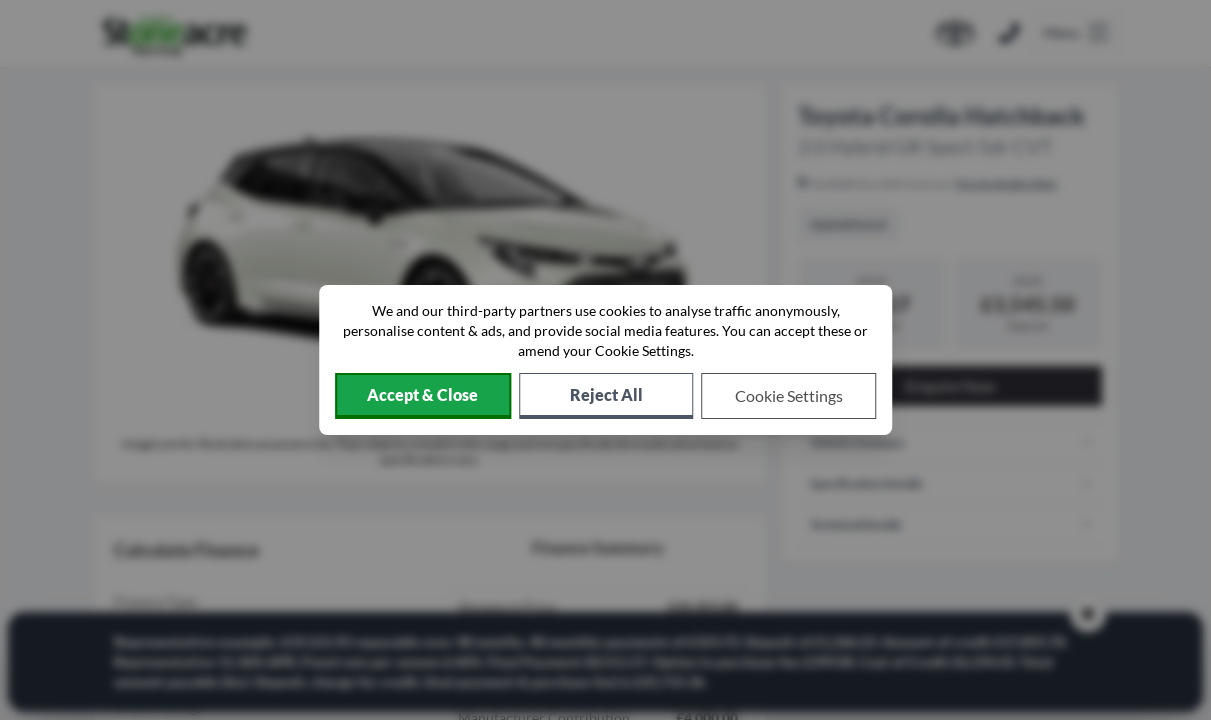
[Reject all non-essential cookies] (606, 396)
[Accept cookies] (423, 396)
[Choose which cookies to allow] (789, 396)
